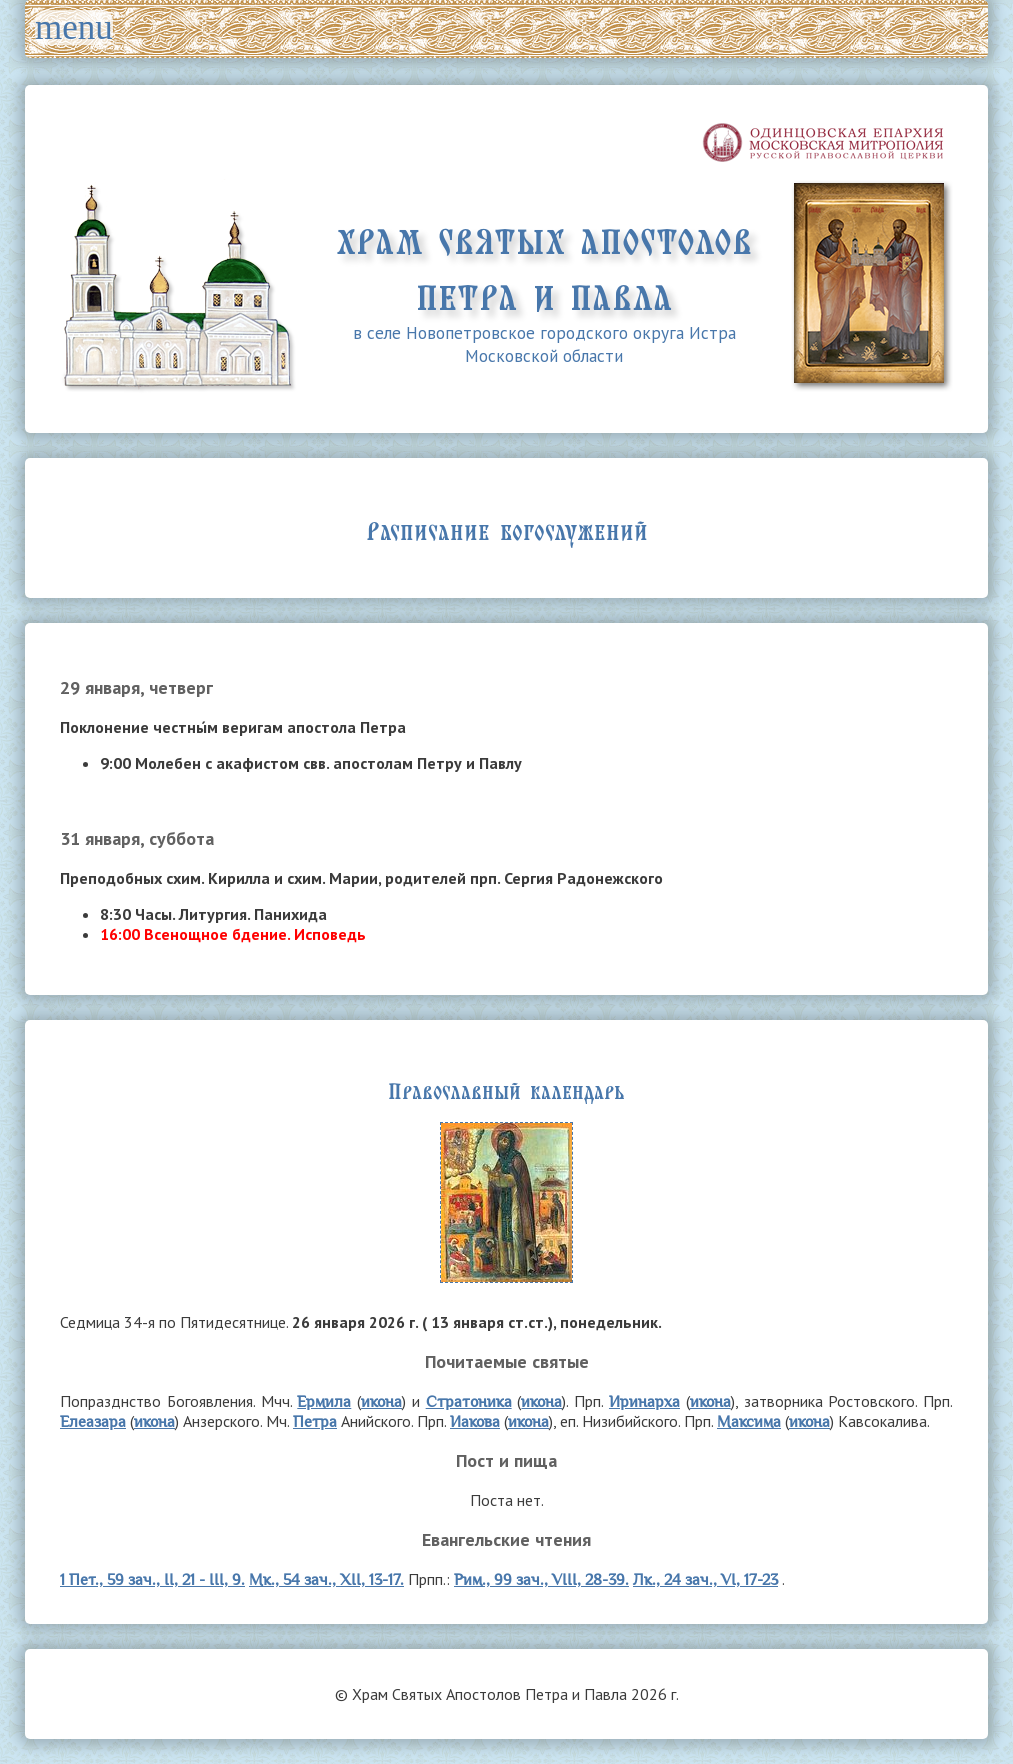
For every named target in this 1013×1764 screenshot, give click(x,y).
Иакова (475, 1421)
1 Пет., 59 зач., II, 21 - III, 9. (152, 1579)
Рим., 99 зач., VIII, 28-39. (541, 1579)
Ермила (324, 1401)
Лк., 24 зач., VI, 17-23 (705, 1579)
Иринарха (644, 1401)
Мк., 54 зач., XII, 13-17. (326, 1579)
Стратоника (469, 1401)
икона (381, 1401)
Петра (315, 1421)
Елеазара (93, 1421)
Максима (749, 1421)
